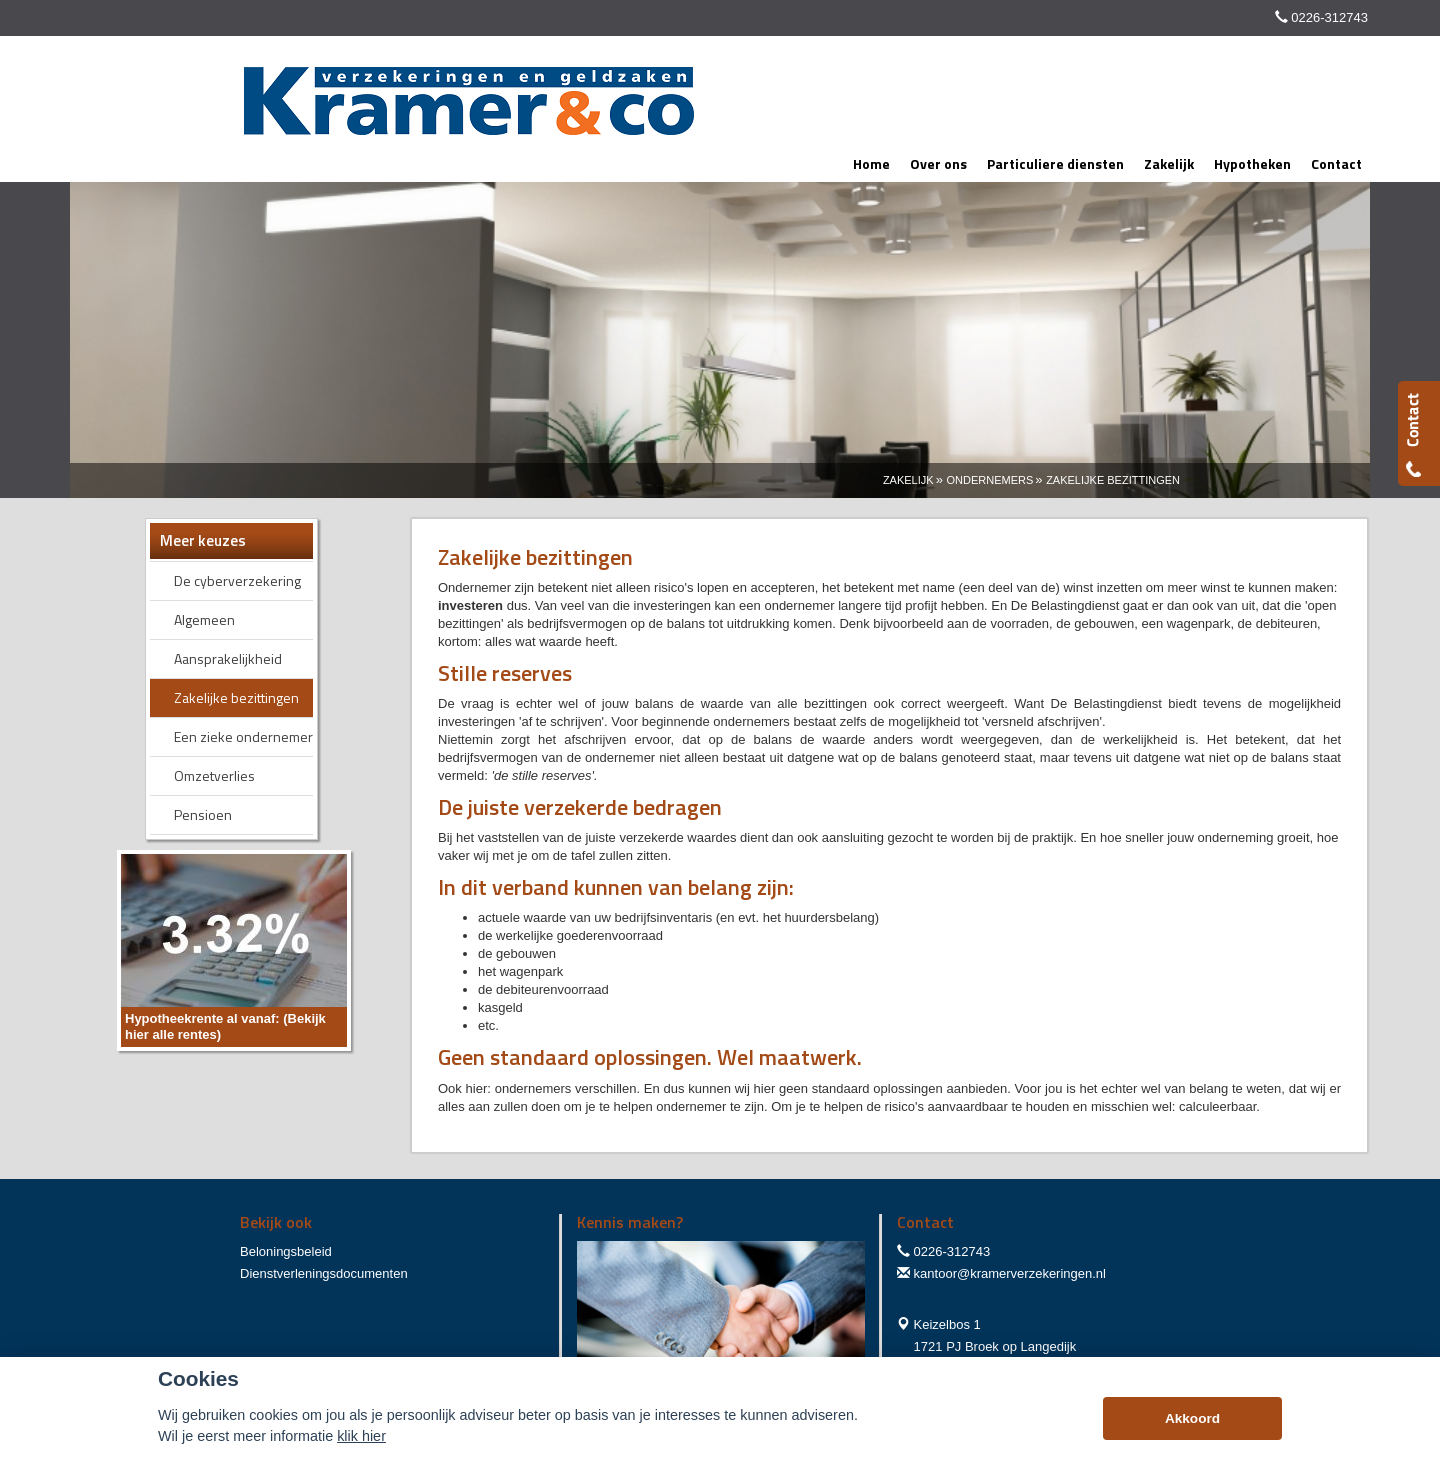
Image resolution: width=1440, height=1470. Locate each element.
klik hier (361, 1436)
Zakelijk (908, 480)
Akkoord (1192, 1418)
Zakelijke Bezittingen (1113, 480)
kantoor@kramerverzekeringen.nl (1010, 1273)
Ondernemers (989, 480)
